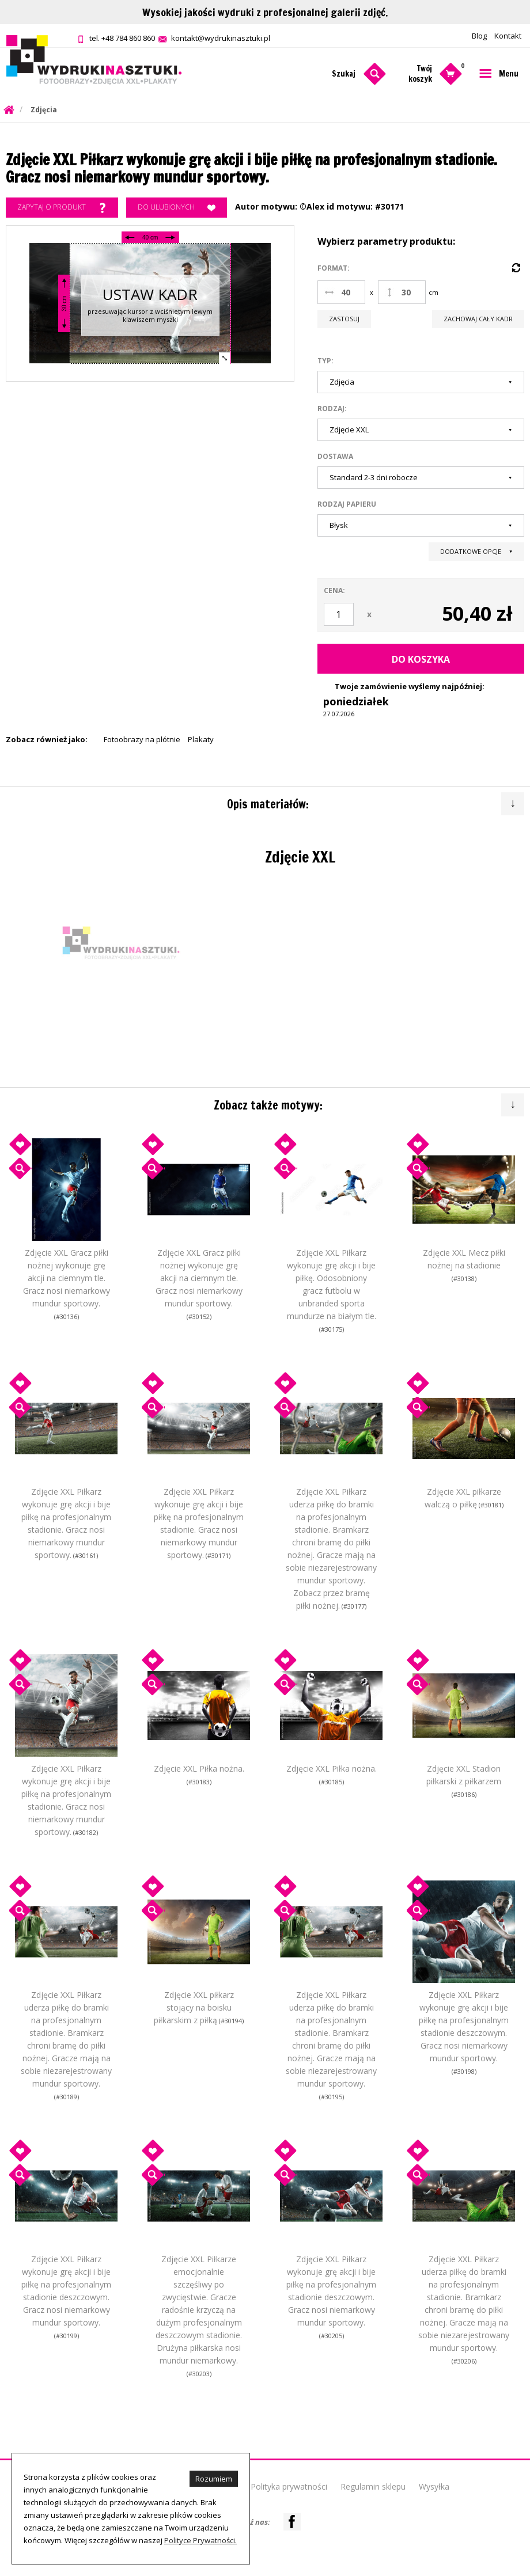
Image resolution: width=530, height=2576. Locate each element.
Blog (479, 36)
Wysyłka (434, 2486)
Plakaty (201, 739)
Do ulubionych (176, 207)
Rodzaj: (332, 408)
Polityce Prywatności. (200, 2540)
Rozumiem (213, 2479)
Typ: (325, 361)
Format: (333, 268)
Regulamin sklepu (373, 2486)
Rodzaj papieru (346, 504)
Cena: (334, 590)
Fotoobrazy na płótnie (142, 739)
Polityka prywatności (289, 2486)
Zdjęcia (44, 110)
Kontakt (507, 36)
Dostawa (335, 456)
